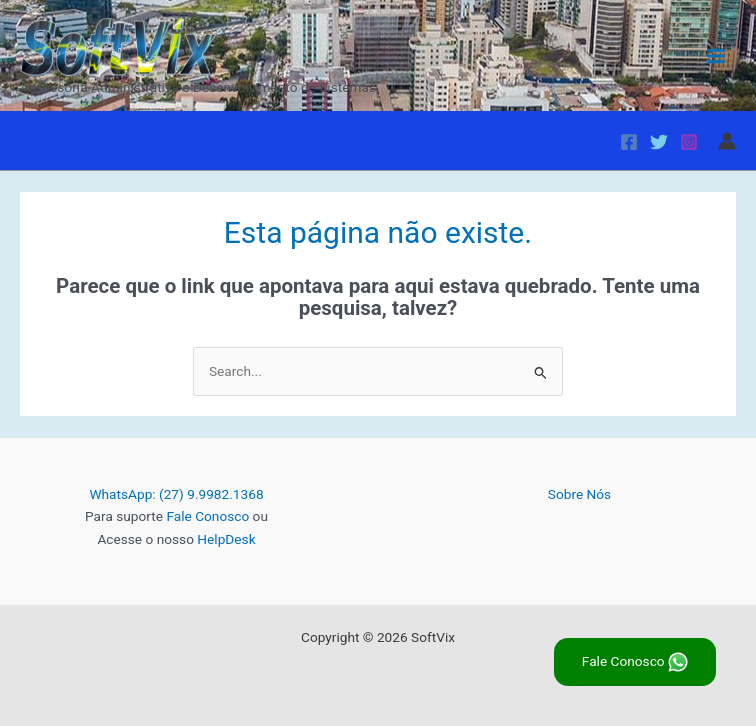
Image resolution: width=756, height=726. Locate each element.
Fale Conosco (207, 516)
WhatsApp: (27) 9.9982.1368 (176, 494)
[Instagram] (689, 142)
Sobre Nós (579, 494)
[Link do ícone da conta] (727, 141)
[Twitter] (659, 142)
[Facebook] (629, 142)
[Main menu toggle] (716, 55)
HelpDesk (226, 539)
